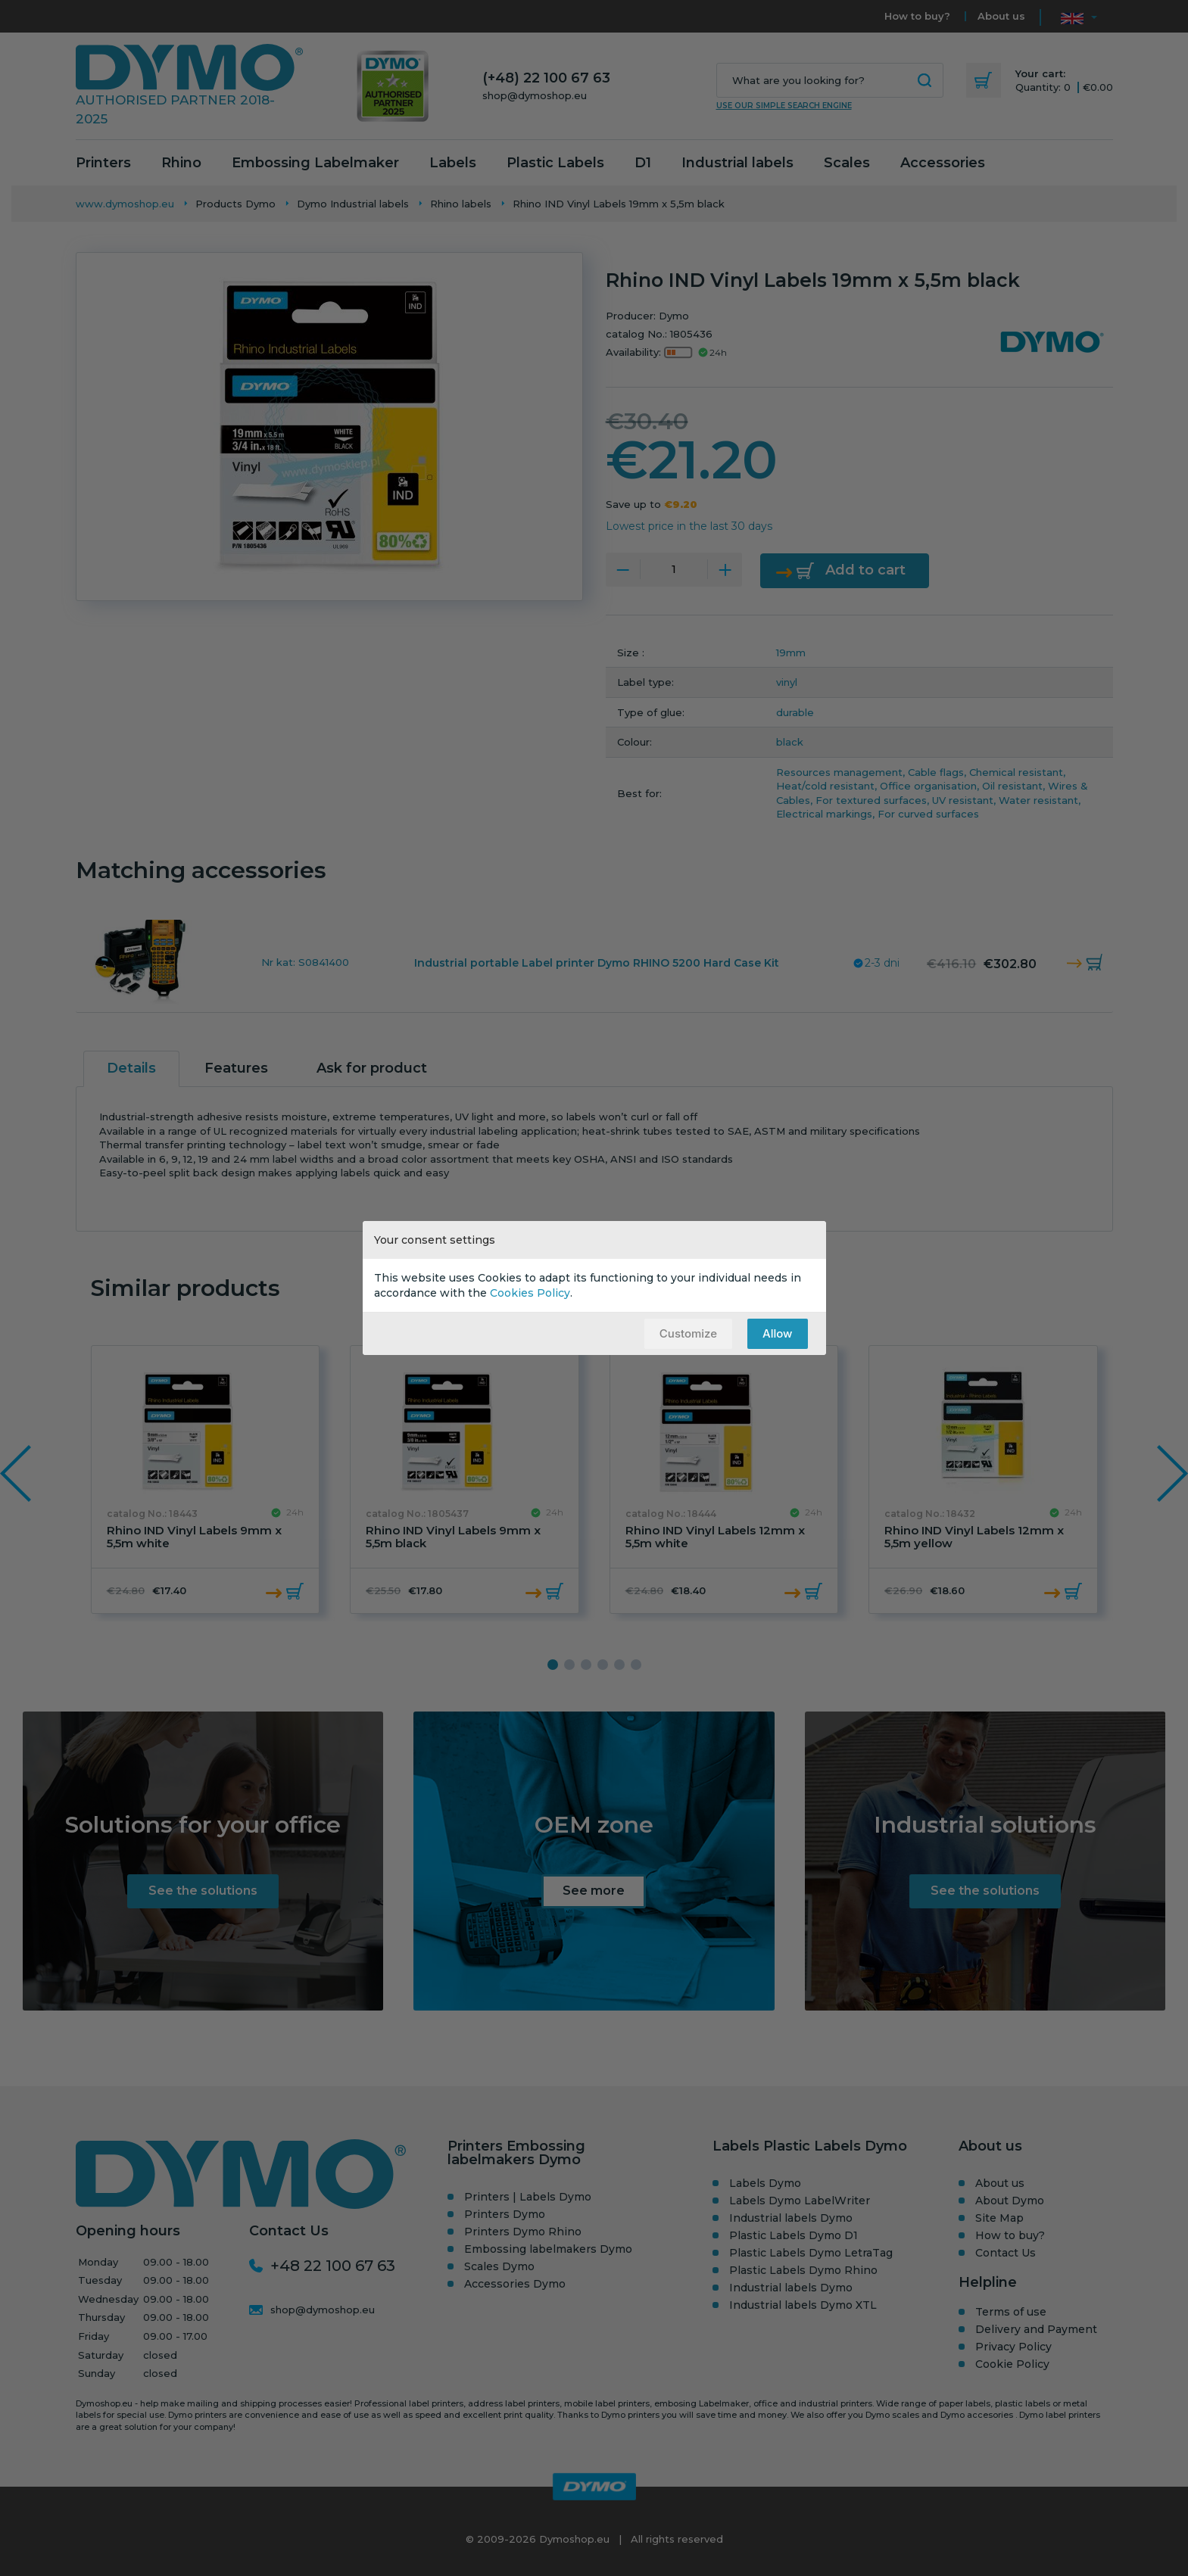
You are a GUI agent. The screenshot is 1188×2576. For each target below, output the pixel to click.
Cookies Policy (530, 1293)
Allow (777, 1333)
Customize (688, 1333)
